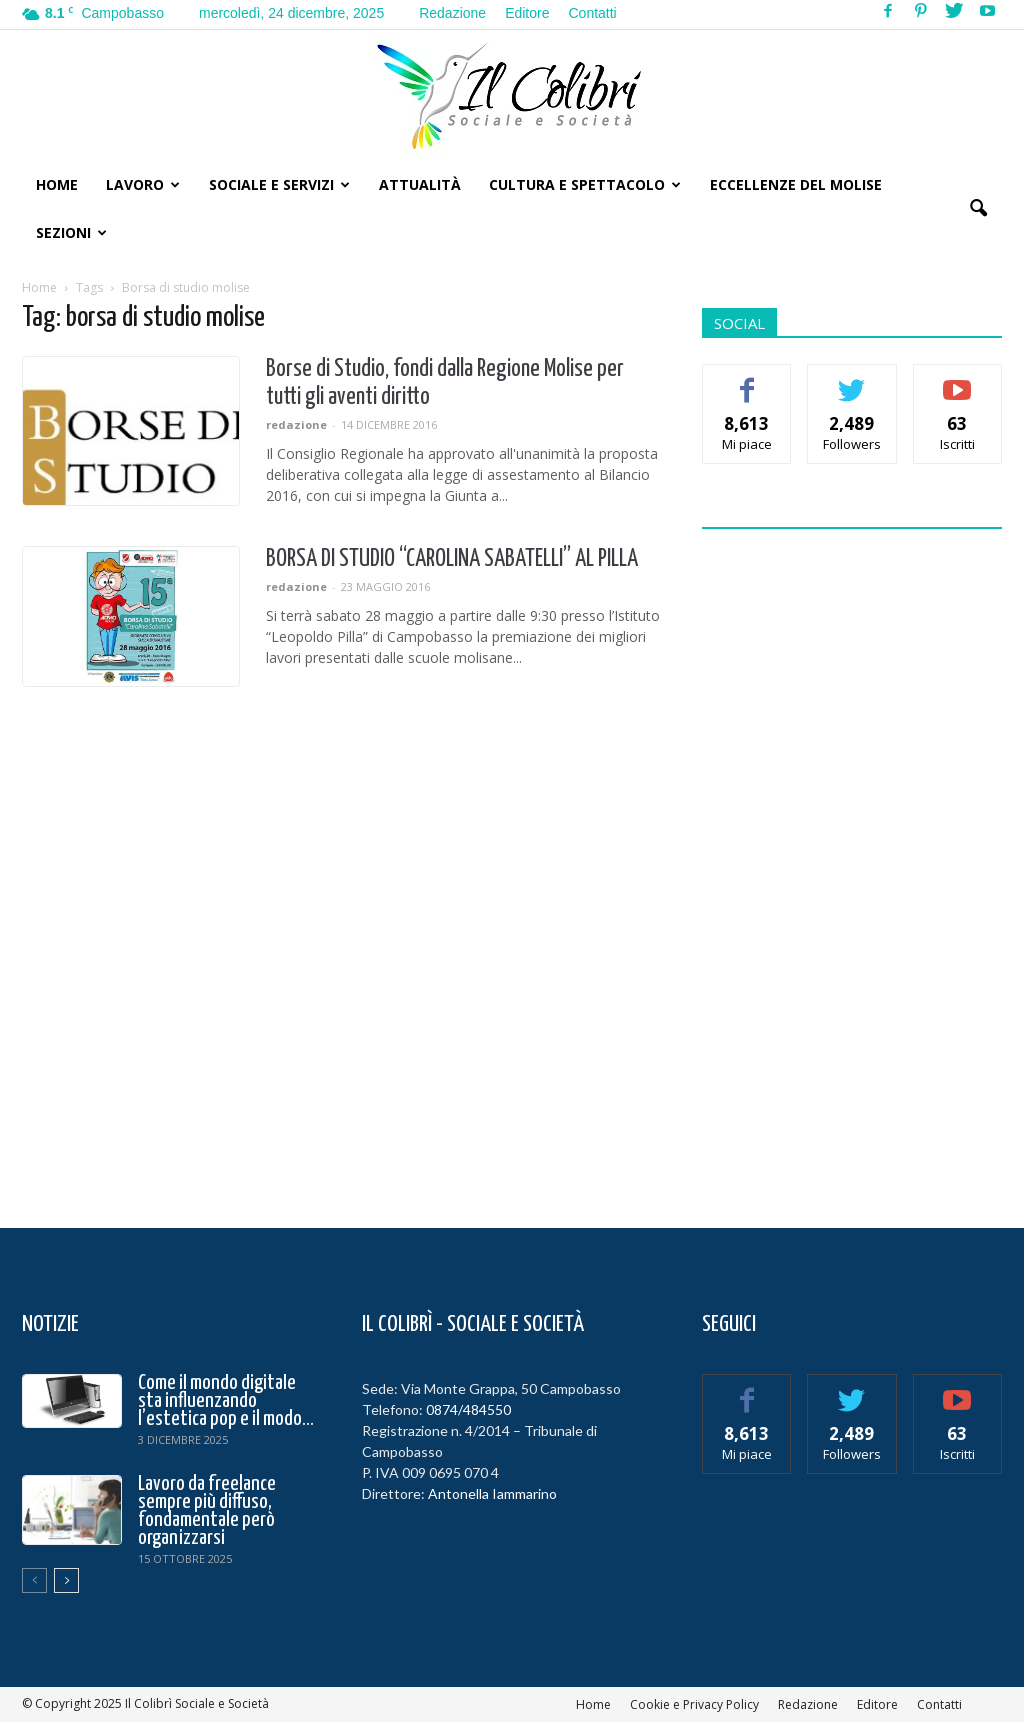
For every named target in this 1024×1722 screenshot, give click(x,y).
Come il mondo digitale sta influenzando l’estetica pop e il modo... (226, 1401)
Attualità (420, 184)
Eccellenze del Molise (796, 184)
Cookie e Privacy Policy (694, 1704)
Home (57, 184)
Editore (527, 13)
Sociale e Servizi (279, 184)
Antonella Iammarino (492, 1493)
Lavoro (143, 184)
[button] (978, 209)
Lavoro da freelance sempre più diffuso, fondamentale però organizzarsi (207, 1511)
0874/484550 (468, 1409)
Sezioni (71, 232)
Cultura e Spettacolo (585, 184)
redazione (296, 424)
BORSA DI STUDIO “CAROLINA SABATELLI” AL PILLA (452, 559)
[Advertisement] (852, 866)
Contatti (592, 13)
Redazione (452, 13)
